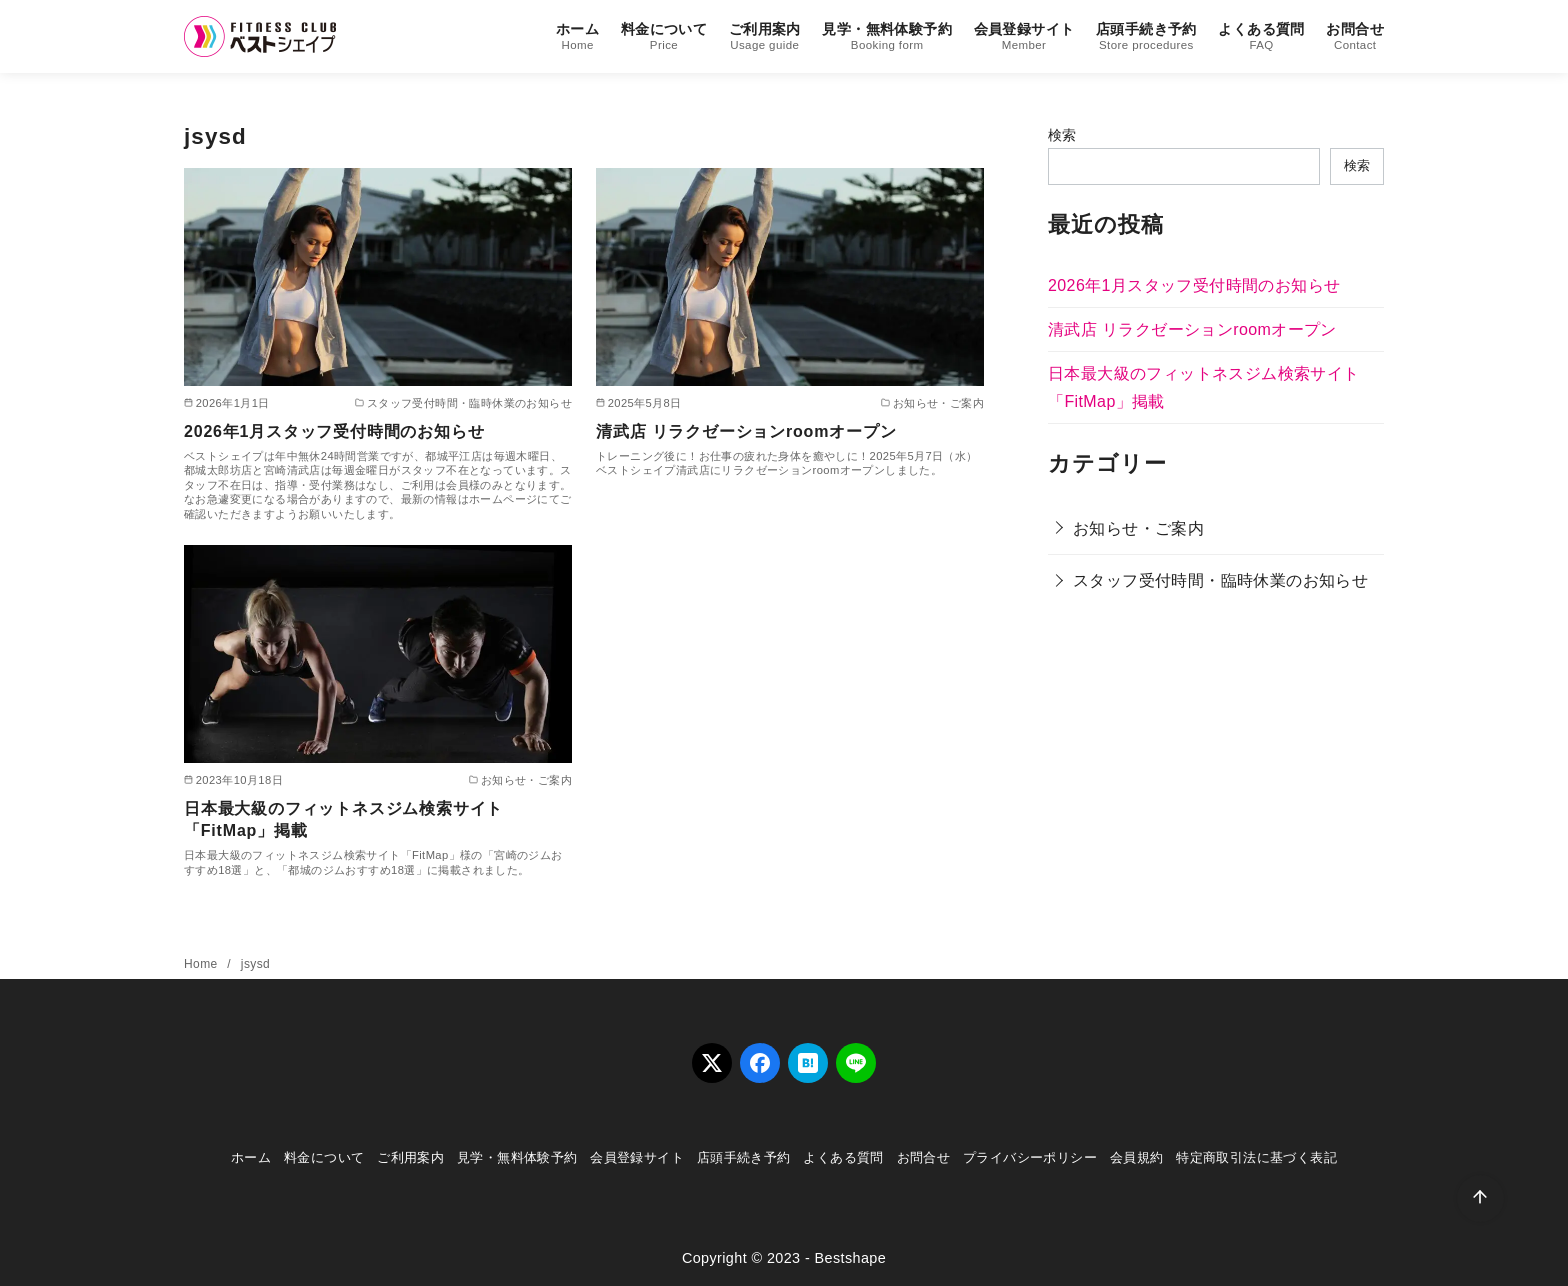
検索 (1062, 135)
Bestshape (850, 1258)
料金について (664, 37)
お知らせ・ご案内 (1138, 528)
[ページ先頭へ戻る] (1480, 1198)
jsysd (255, 964)
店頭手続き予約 (1146, 37)
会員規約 (1137, 1157)
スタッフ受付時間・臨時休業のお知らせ (1220, 580)
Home (202, 964)
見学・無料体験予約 (887, 37)
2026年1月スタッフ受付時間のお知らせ (334, 431)
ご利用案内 (765, 37)
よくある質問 (1261, 37)
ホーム (577, 37)
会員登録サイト (1024, 37)
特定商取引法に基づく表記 (1256, 1157)
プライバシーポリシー (1030, 1157)
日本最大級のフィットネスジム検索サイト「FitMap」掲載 (343, 819)
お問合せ (1355, 37)
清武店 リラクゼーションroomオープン (746, 431)
